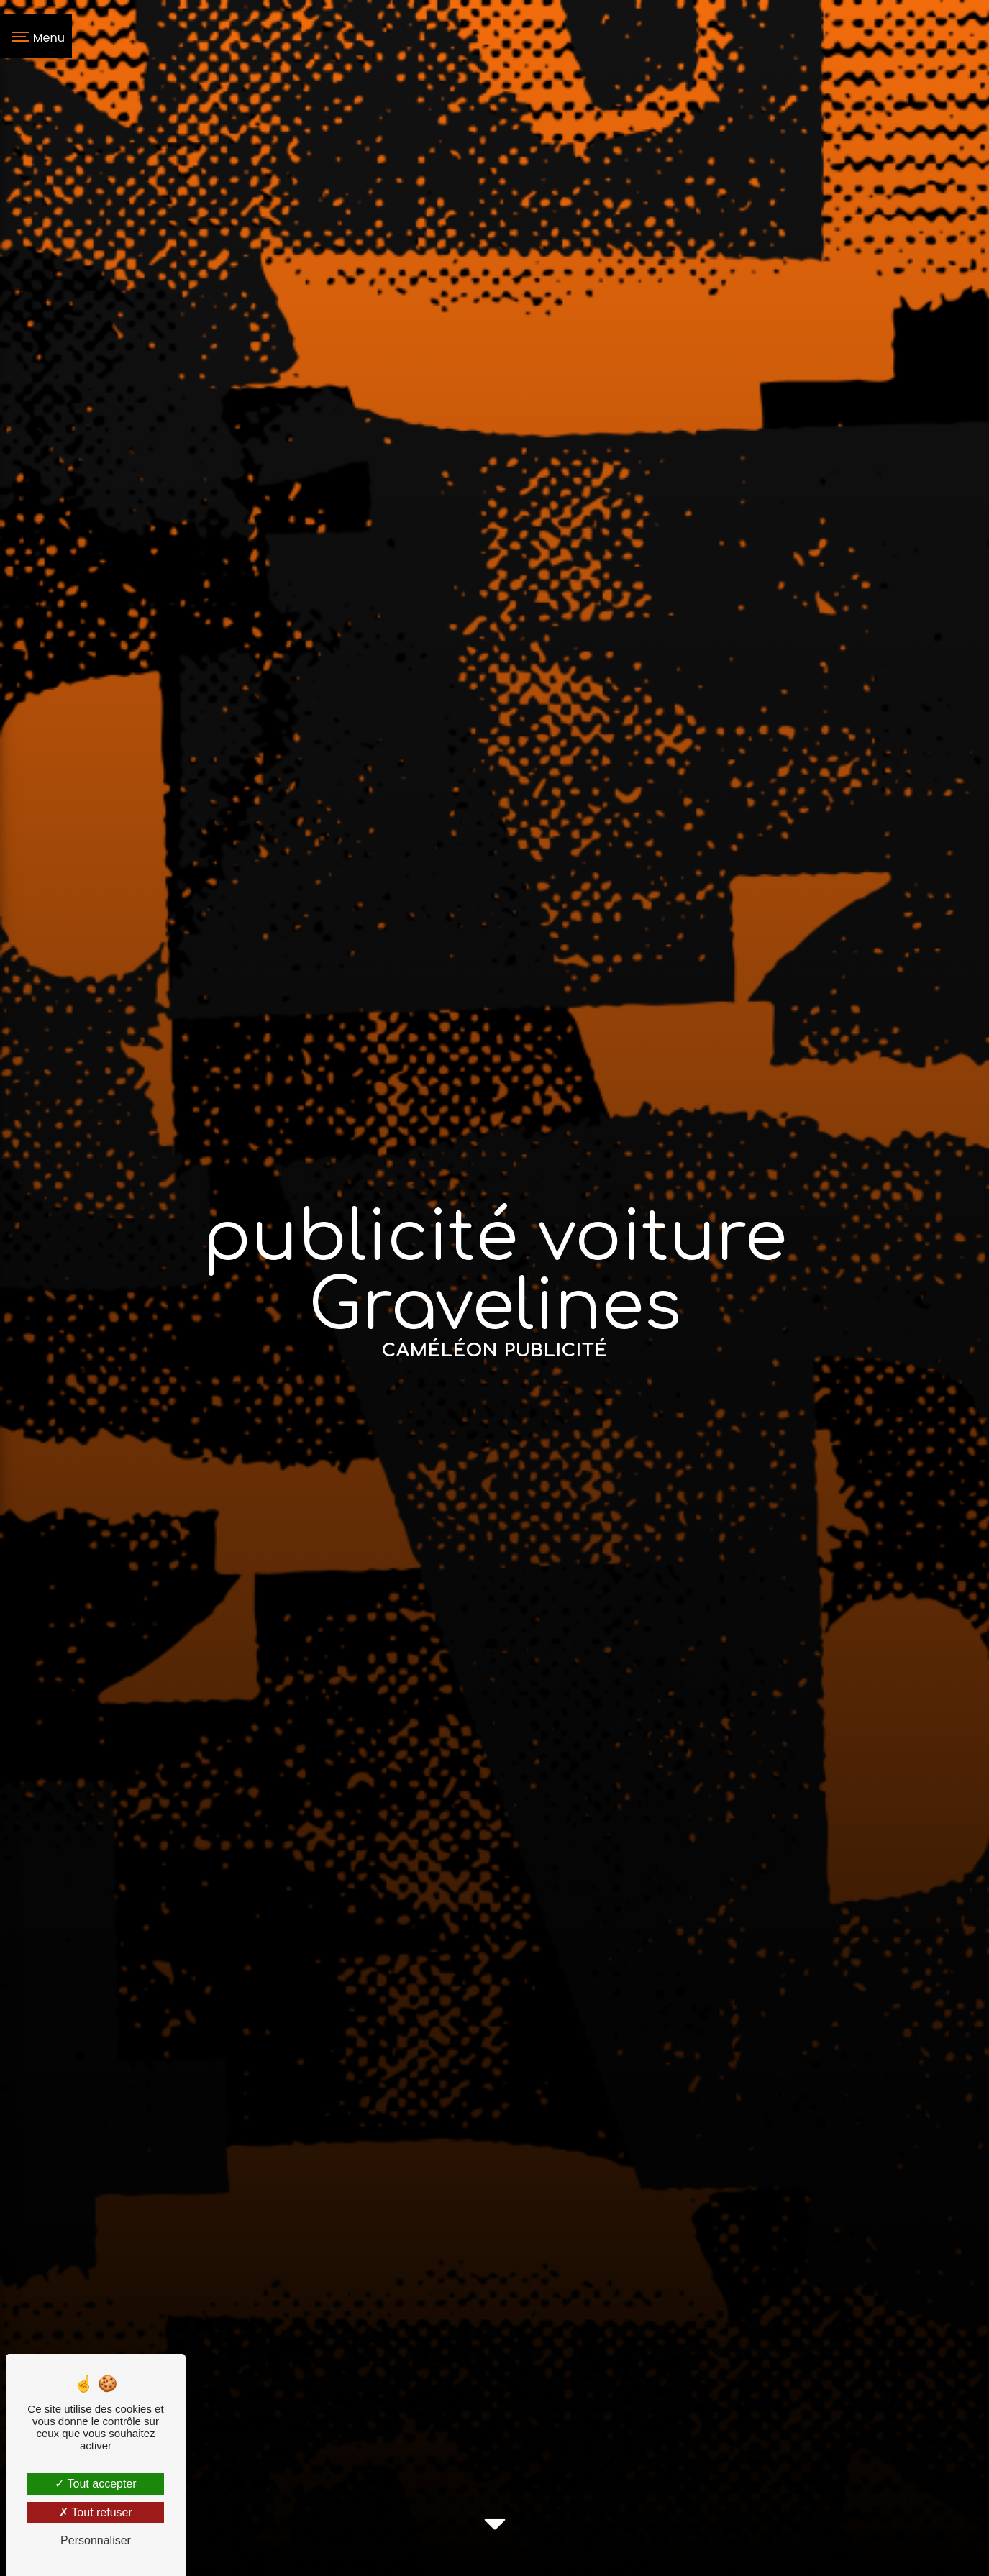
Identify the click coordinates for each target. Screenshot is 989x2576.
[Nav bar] (36, 36)
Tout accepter (95, 2483)
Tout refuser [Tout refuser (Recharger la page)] (95, 2512)
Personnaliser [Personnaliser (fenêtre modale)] (95, 2540)
